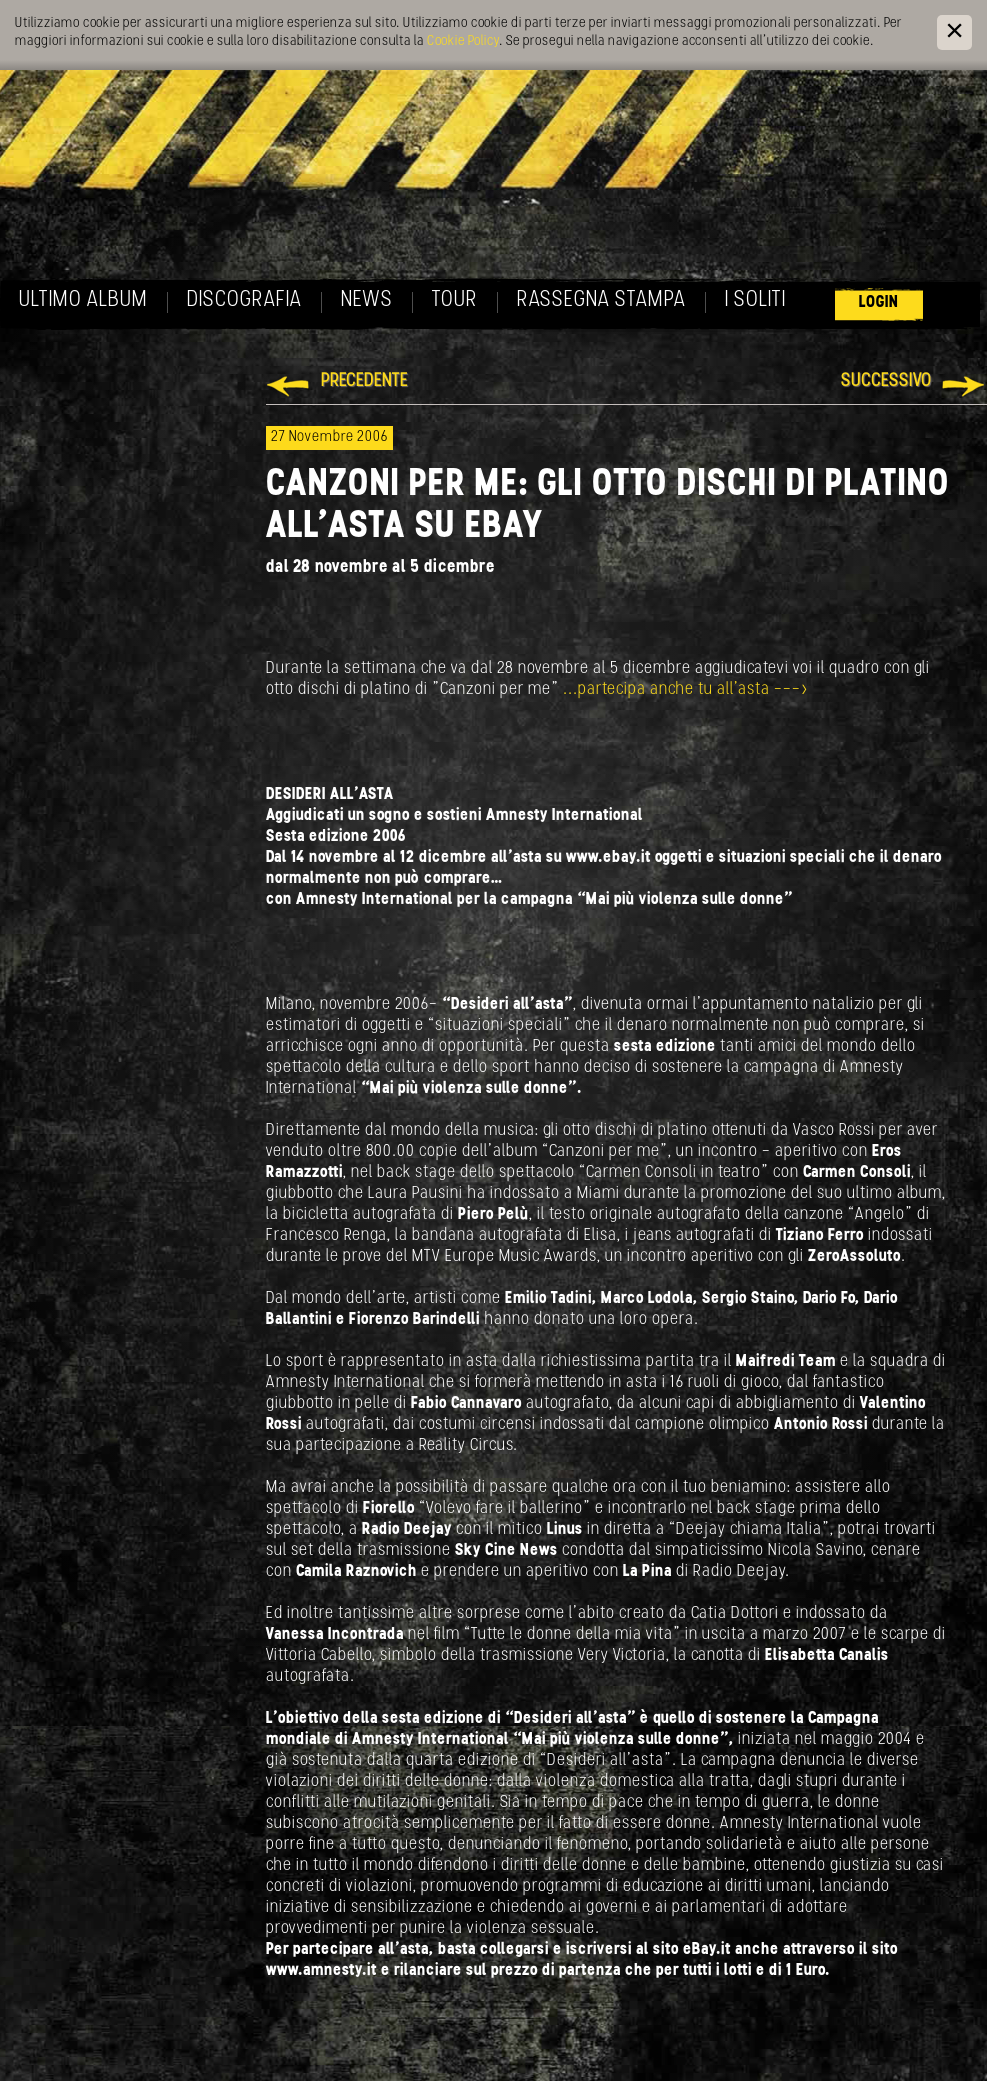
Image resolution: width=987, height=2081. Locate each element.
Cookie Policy (463, 41)
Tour (455, 300)
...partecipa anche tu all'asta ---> (685, 689)
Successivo (886, 381)
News (367, 300)
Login (879, 302)
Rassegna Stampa (601, 300)
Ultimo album (83, 300)
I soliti (755, 300)
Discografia (244, 300)
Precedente (364, 381)
